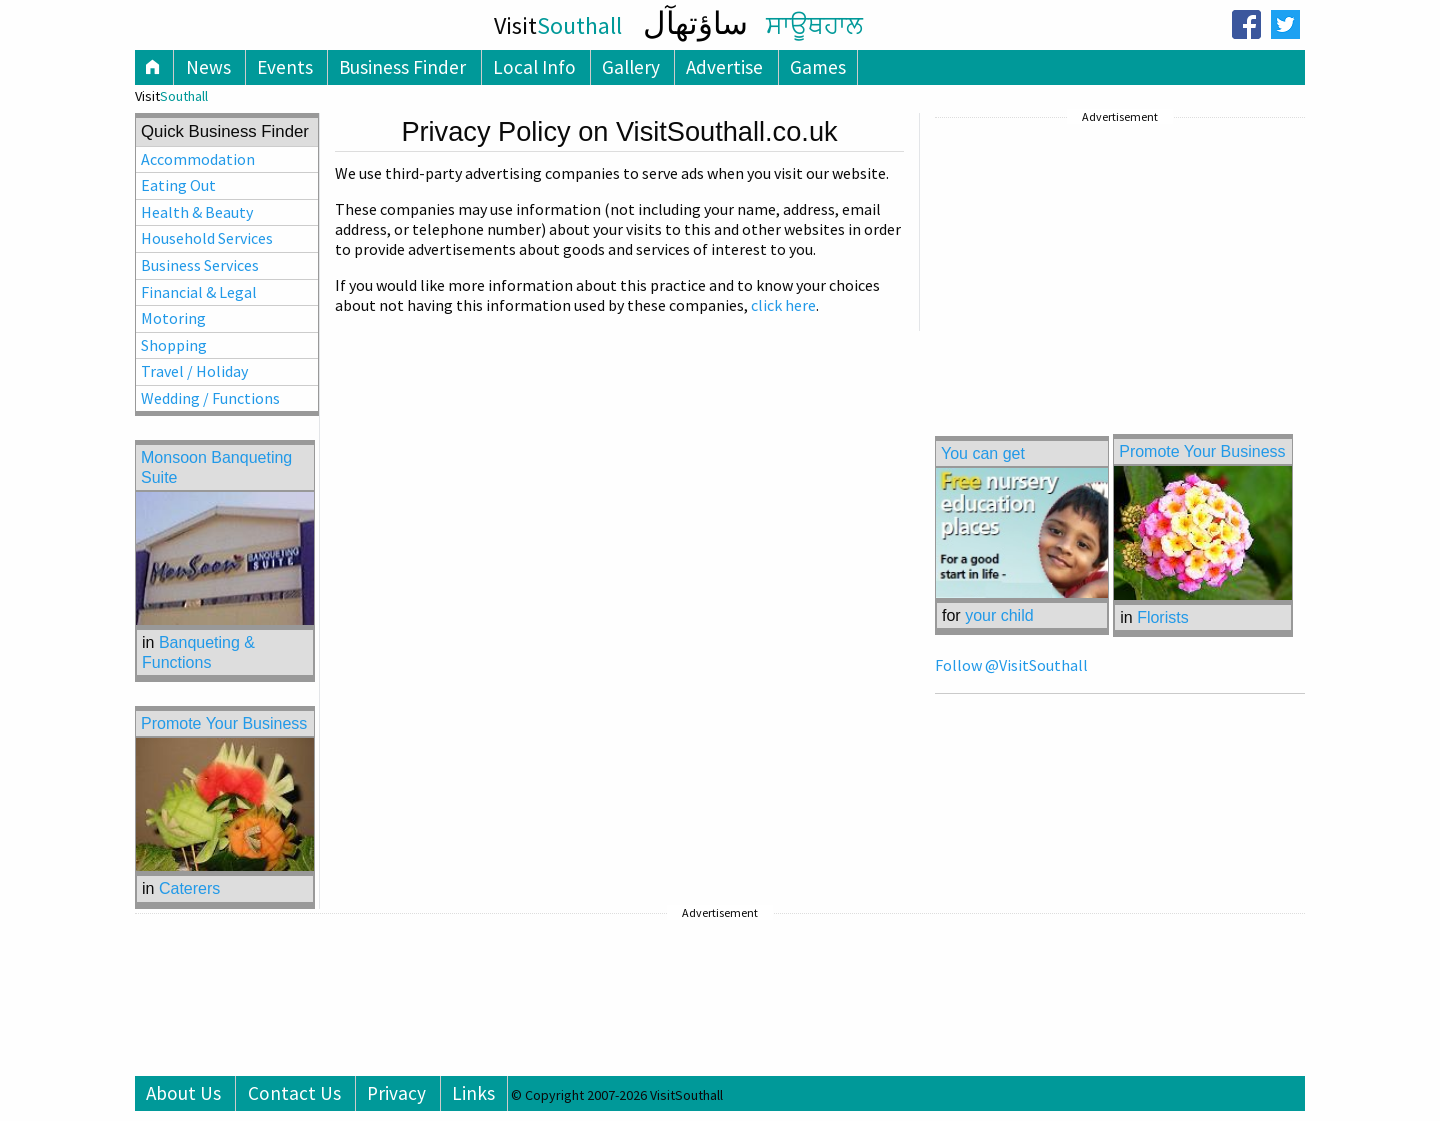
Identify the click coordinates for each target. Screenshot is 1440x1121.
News (208, 67)
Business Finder (402, 67)
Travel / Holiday (194, 371)
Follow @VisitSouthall (1011, 665)
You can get (983, 453)
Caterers (189, 888)
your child (999, 615)
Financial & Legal (199, 292)
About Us (183, 1093)
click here (783, 305)
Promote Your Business (1202, 451)
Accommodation (198, 159)
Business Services (200, 265)
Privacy (396, 1093)
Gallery (631, 67)
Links (473, 1093)
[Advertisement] (1085, 255)
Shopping (174, 345)
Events (285, 67)
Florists (1163, 617)
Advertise (724, 67)
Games (818, 67)
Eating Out (178, 185)
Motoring (173, 318)
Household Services (207, 238)
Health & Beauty (197, 212)
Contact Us (294, 1093)
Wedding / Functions (210, 398)
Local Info (534, 67)
